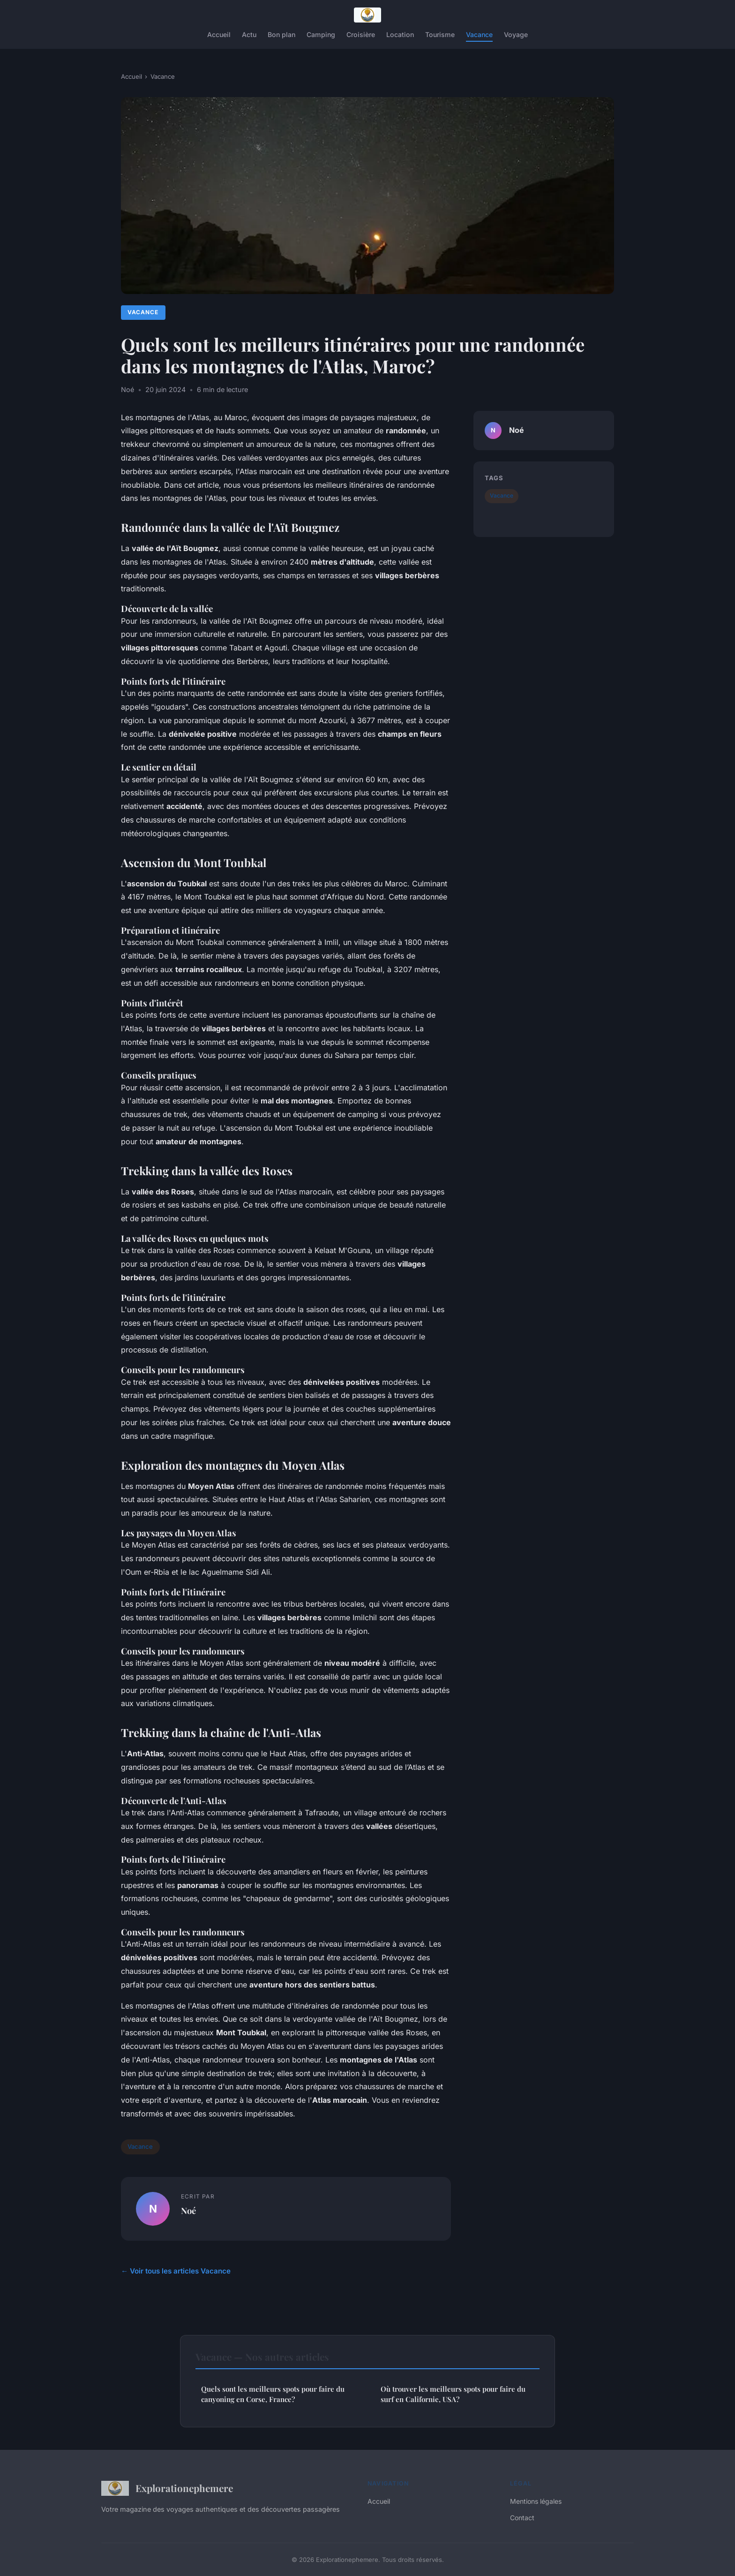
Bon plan (281, 34)
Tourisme (440, 34)
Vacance (479, 34)
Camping (321, 34)
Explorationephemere (167, 2488)
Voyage (516, 34)
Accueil (219, 34)
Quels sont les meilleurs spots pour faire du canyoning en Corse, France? (273, 2393)
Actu (249, 34)
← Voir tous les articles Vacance (176, 2270)
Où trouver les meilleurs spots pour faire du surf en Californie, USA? (453, 2393)
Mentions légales (536, 2501)
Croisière (360, 34)
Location (400, 34)
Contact (522, 2518)
